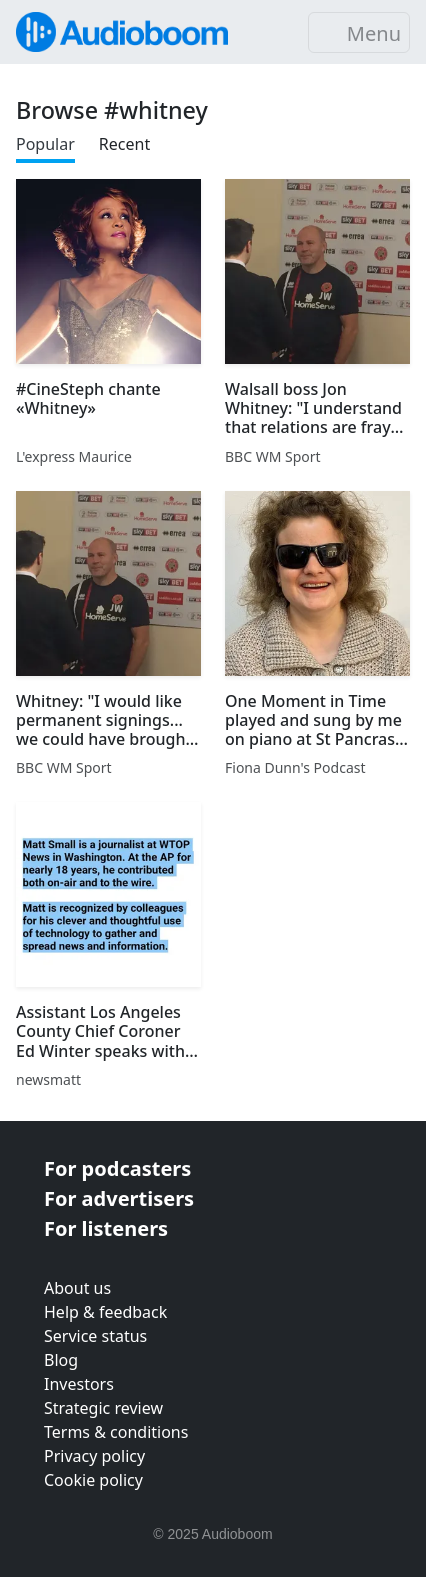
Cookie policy (93, 1480)
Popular (45, 144)
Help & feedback (105, 1312)
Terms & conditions (116, 1432)
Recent (124, 144)
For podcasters (117, 1168)
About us (77, 1288)
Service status (95, 1336)
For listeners (106, 1228)
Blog (61, 1360)
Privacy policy (94, 1456)
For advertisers (119, 1198)
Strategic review (103, 1408)
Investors (79, 1384)
